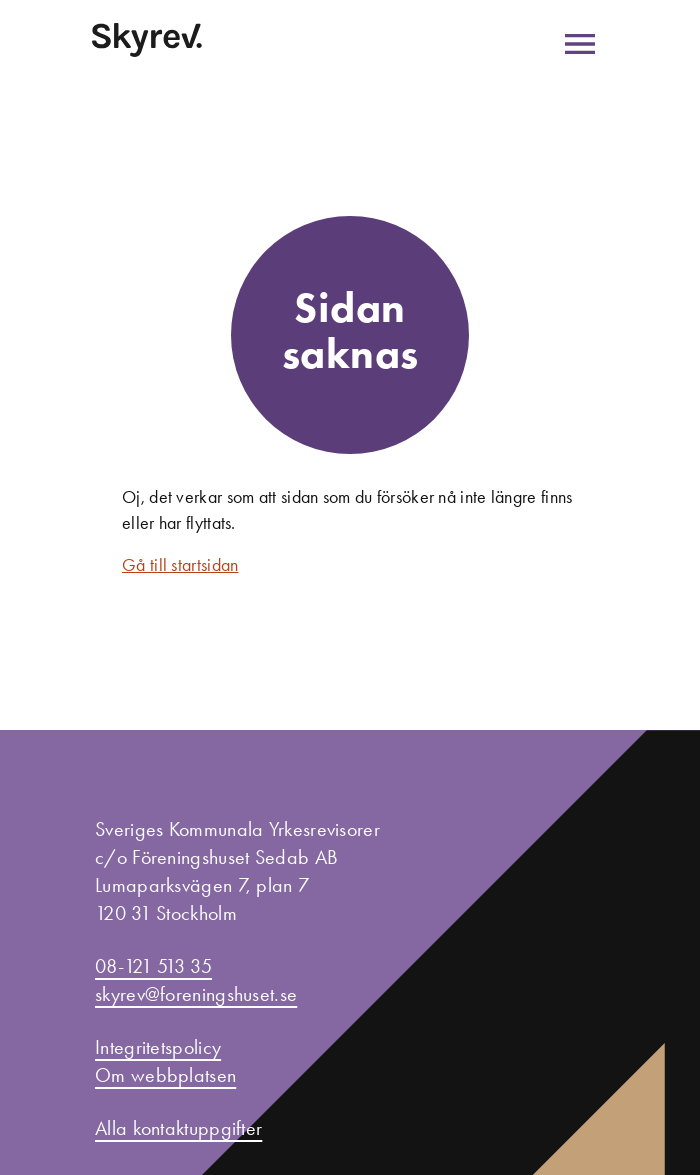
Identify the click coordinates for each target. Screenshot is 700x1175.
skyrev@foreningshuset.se (196, 994)
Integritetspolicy (158, 1047)
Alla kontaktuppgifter (178, 1128)
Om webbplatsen (165, 1075)
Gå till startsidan (180, 565)
